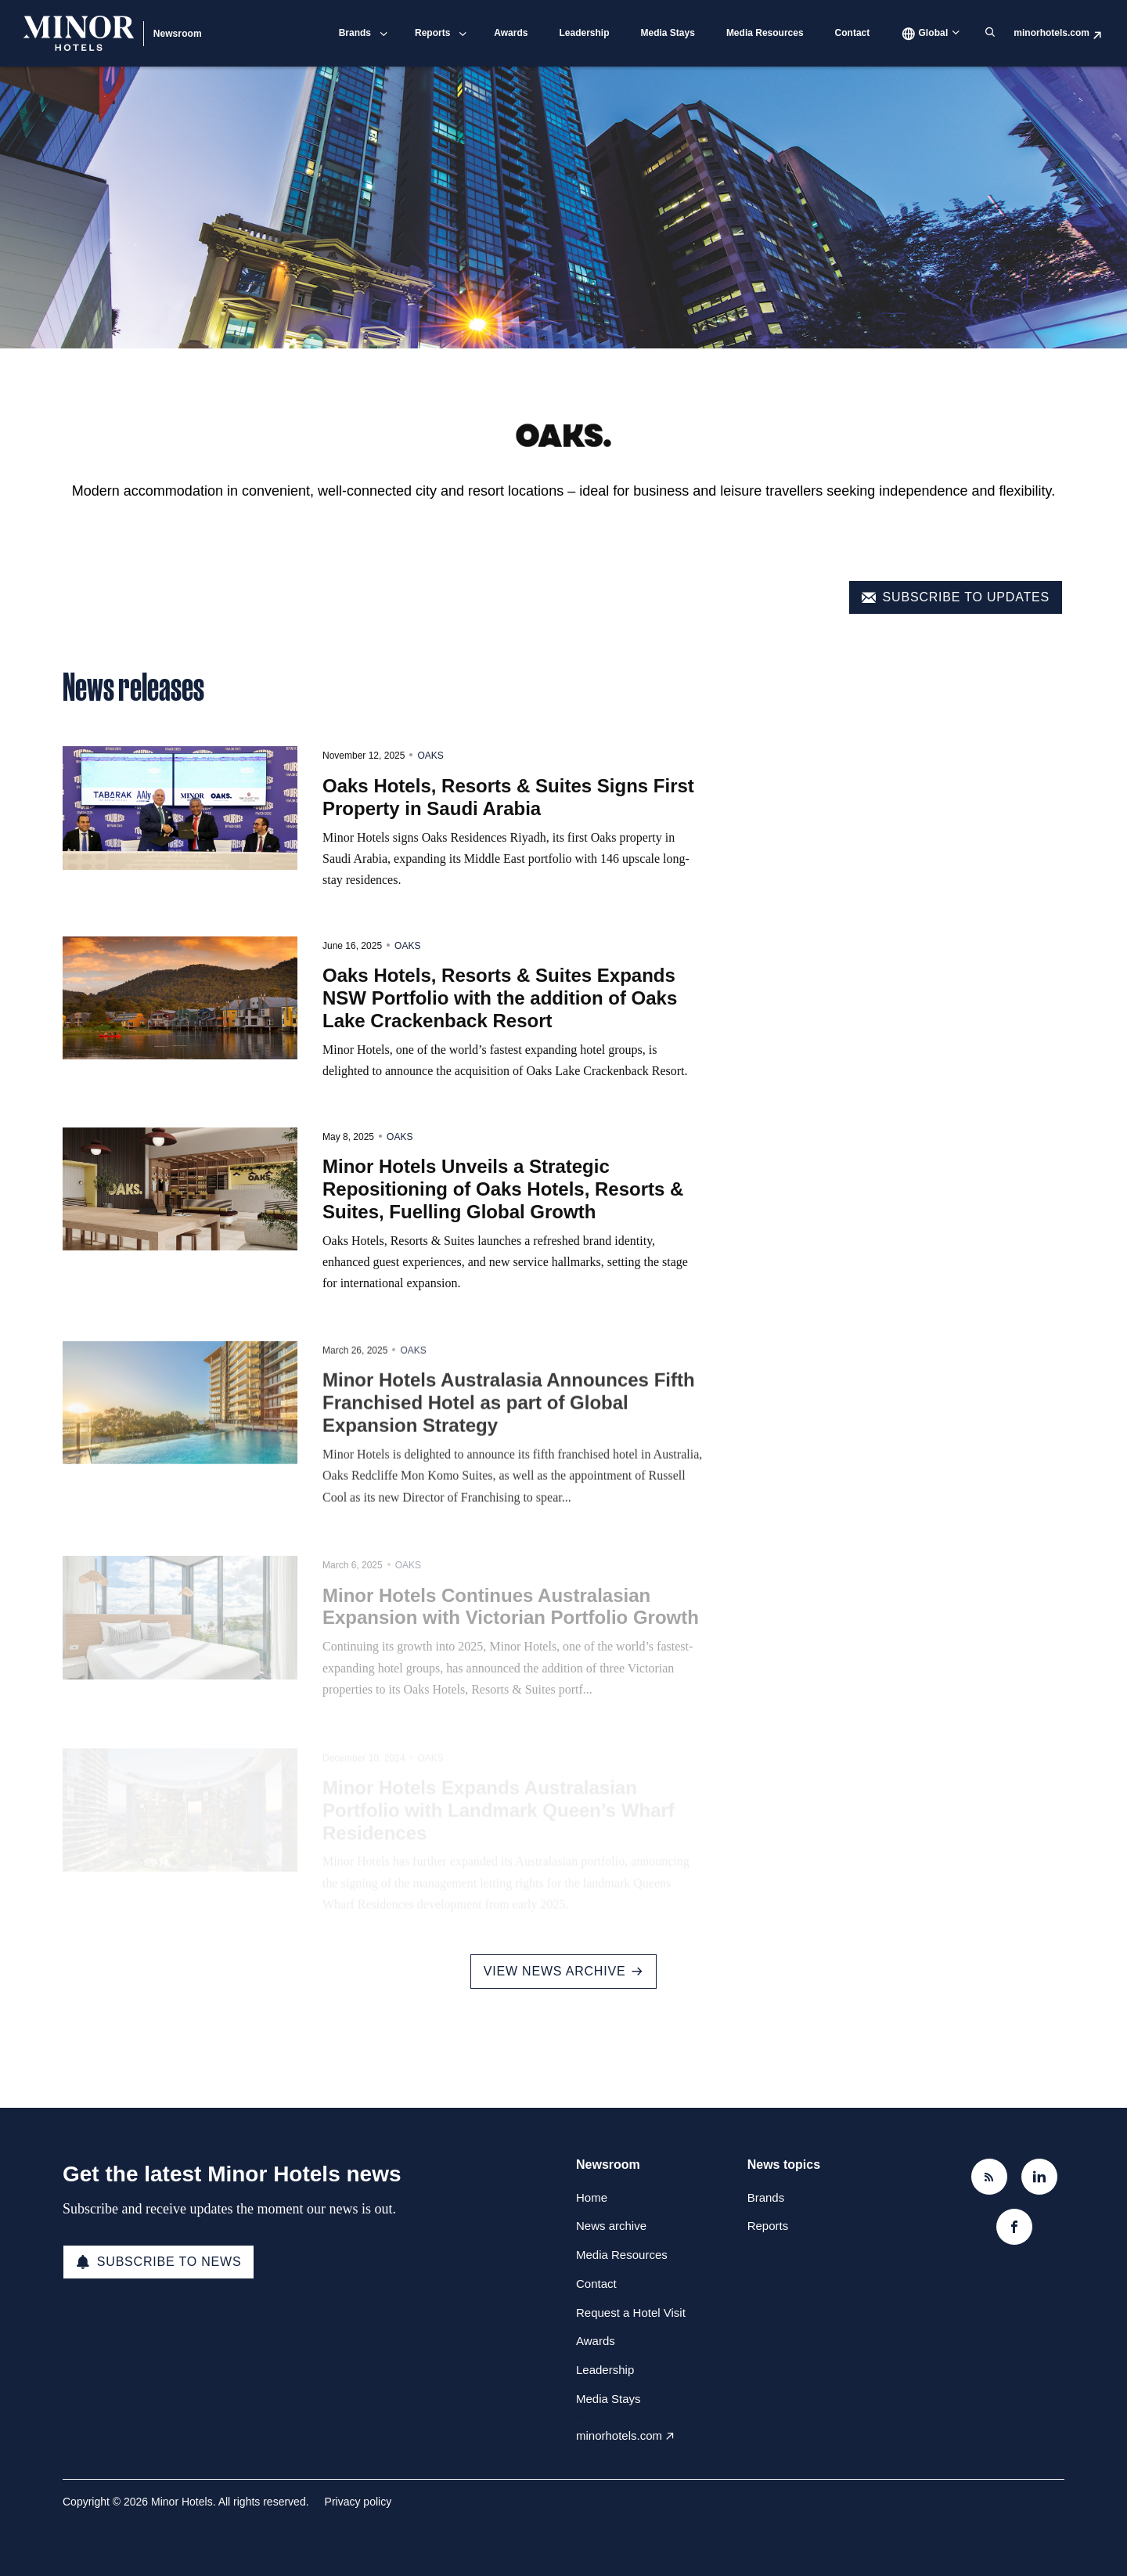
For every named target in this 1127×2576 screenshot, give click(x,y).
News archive (611, 2225)
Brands (355, 32)
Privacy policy (358, 2501)
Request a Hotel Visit (631, 2312)
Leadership (584, 32)
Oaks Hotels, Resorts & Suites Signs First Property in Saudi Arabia (508, 837)
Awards (510, 32)
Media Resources (765, 32)
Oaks (430, 796)
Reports (432, 32)
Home (591, 2197)
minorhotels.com (1051, 32)
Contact (852, 32)
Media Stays (668, 32)
